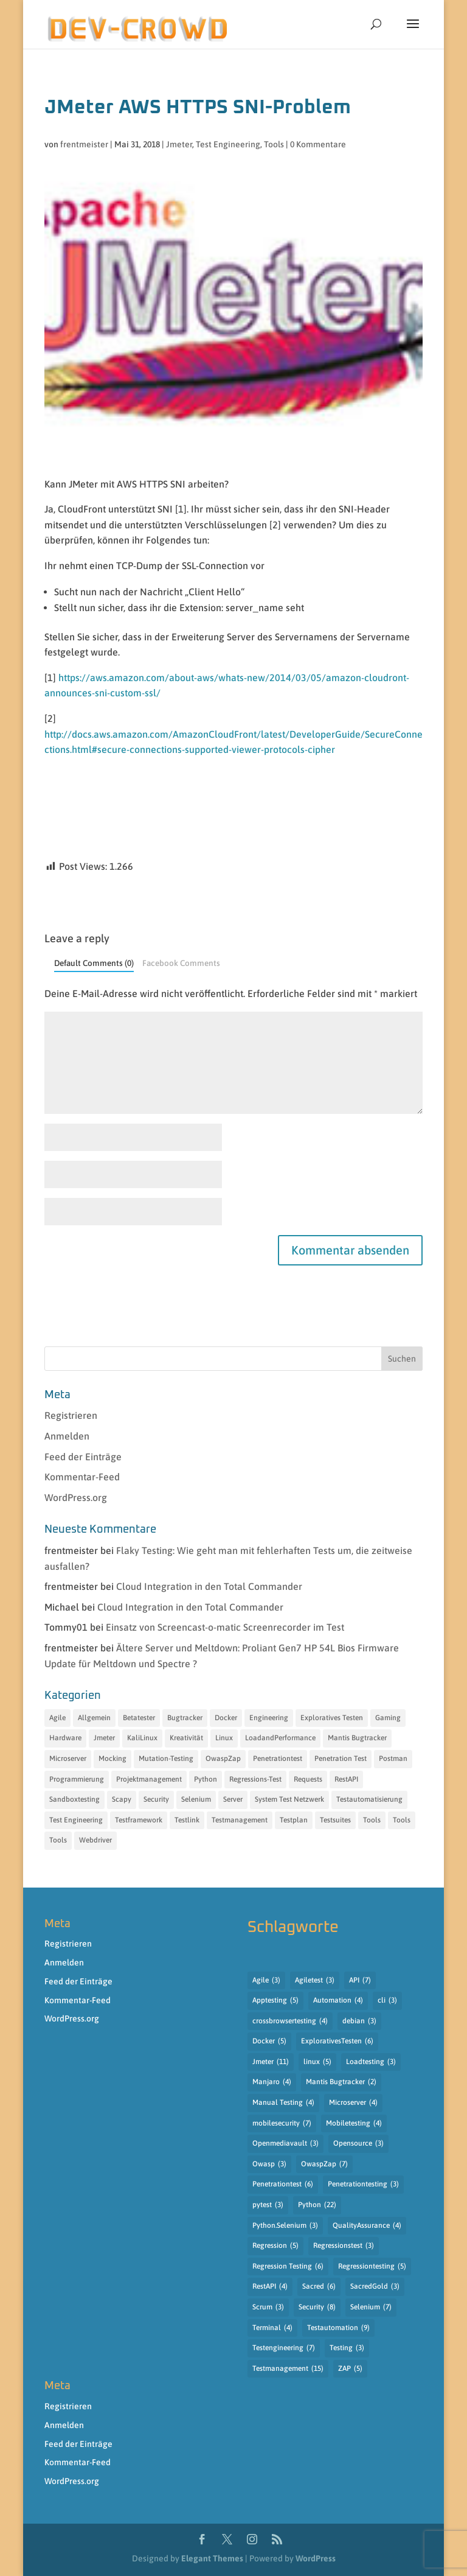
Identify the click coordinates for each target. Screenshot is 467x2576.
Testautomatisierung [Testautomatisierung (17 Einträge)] (369, 1799)
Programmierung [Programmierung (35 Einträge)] (76, 1779)
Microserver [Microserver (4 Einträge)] (353, 2103)
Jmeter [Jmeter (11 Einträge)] (270, 2062)
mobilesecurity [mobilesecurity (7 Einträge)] (281, 2124)
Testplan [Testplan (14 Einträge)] (294, 1820)
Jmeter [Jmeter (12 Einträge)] (104, 1738)
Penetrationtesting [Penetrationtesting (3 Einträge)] (363, 2185)
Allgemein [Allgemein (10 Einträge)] (94, 1717)
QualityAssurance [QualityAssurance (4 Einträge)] (367, 2226)
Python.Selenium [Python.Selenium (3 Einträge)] (285, 2226)
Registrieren (70, 1415)
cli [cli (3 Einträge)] (387, 2001)
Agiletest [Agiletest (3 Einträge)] (314, 1981)
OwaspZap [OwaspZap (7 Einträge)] (324, 2164)
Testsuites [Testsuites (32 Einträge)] (335, 1820)
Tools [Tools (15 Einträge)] (58, 1840)
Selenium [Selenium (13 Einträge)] (196, 1799)
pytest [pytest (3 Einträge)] (267, 2205)
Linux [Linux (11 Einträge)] (224, 1738)
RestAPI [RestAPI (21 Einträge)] (346, 1779)
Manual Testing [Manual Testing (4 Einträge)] (283, 2103)
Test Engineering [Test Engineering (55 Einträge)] (76, 1820)
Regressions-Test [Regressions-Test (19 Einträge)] (255, 1779)
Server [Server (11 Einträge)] (233, 1799)
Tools (274, 144)
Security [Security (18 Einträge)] (156, 1799)
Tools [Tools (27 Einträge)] (401, 1820)
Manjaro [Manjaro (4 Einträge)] (271, 2082)
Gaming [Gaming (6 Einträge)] (388, 1717)
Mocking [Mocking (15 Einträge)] (112, 1758)
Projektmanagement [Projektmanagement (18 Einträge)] (149, 1779)
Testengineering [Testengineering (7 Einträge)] (283, 2348)
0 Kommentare (318, 144)
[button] (413, 32)
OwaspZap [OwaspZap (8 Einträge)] (223, 1758)
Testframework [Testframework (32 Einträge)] (138, 1820)
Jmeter (179, 144)
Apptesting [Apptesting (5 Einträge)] (275, 2001)
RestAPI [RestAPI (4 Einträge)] (270, 2287)
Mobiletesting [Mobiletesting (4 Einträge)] (354, 2124)
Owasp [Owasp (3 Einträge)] (269, 2164)
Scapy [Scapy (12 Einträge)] (121, 1799)
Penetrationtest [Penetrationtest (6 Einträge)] (282, 2185)
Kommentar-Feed (82, 1476)
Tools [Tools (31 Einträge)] (372, 1820)
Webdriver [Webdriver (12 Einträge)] (95, 1840)
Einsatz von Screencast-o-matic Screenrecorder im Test (225, 1627)
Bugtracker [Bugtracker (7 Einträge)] (184, 1717)
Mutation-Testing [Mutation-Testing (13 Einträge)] (166, 1758)
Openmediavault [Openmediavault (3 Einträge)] (285, 2144)
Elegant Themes (212, 2558)
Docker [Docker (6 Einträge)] (226, 1717)
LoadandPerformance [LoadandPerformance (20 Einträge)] (280, 1738)
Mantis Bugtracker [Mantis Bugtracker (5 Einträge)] (357, 1738)
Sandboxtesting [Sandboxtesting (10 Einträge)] (74, 1799)
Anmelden (66, 1435)
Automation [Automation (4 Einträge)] (338, 2001)
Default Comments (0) (94, 963)
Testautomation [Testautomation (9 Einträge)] (338, 2328)
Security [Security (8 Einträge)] (317, 2307)
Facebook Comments (181, 963)
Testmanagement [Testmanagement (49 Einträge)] (240, 1820)
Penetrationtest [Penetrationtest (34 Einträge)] (277, 1758)
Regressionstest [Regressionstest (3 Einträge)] (343, 2246)
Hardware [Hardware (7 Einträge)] (65, 1738)
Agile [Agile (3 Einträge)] (266, 1981)
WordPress (316, 2558)
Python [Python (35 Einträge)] (205, 1779)
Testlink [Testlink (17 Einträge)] (187, 1820)
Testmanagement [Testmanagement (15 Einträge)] (287, 2369)
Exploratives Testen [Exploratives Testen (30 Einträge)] (331, 1717)
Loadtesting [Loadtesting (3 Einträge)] (371, 2062)
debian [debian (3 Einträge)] (359, 2021)
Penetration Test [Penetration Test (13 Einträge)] (340, 1758)
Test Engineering (228, 144)
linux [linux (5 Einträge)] (317, 2062)
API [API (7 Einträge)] (360, 1981)
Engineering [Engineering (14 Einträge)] (268, 1717)
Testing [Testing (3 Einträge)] (347, 2348)
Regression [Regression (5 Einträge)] (275, 2246)
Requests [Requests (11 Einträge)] (308, 1779)
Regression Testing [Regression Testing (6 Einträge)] (287, 2267)
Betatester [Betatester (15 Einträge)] (139, 1717)
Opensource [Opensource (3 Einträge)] (358, 2144)
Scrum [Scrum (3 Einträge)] (268, 2307)
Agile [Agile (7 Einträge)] (57, 1717)
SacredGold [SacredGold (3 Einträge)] (375, 2287)
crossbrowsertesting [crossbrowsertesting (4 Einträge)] (290, 2021)
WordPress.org (75, 1497)
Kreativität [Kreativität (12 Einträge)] (186, 1738)
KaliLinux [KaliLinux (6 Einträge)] (142, 1738)
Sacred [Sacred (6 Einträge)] (319, 2287)
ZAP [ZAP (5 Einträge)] (350, 2369)
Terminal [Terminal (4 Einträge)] (272, 2328)
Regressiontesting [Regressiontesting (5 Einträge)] (372, 2267)
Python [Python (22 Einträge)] (317, 2205)
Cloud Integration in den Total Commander (209, 1586)
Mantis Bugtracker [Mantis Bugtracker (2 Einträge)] (341, 2082)
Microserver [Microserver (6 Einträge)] (67, 1758)
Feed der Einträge (83, 1456)
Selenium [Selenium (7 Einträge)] (371, 2307)
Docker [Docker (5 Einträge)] (269, 2041)
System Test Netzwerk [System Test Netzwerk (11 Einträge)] (289, 1799)
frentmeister (84, 144)
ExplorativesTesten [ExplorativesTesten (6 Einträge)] (337, 2041)
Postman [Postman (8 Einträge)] (393, 1758)
